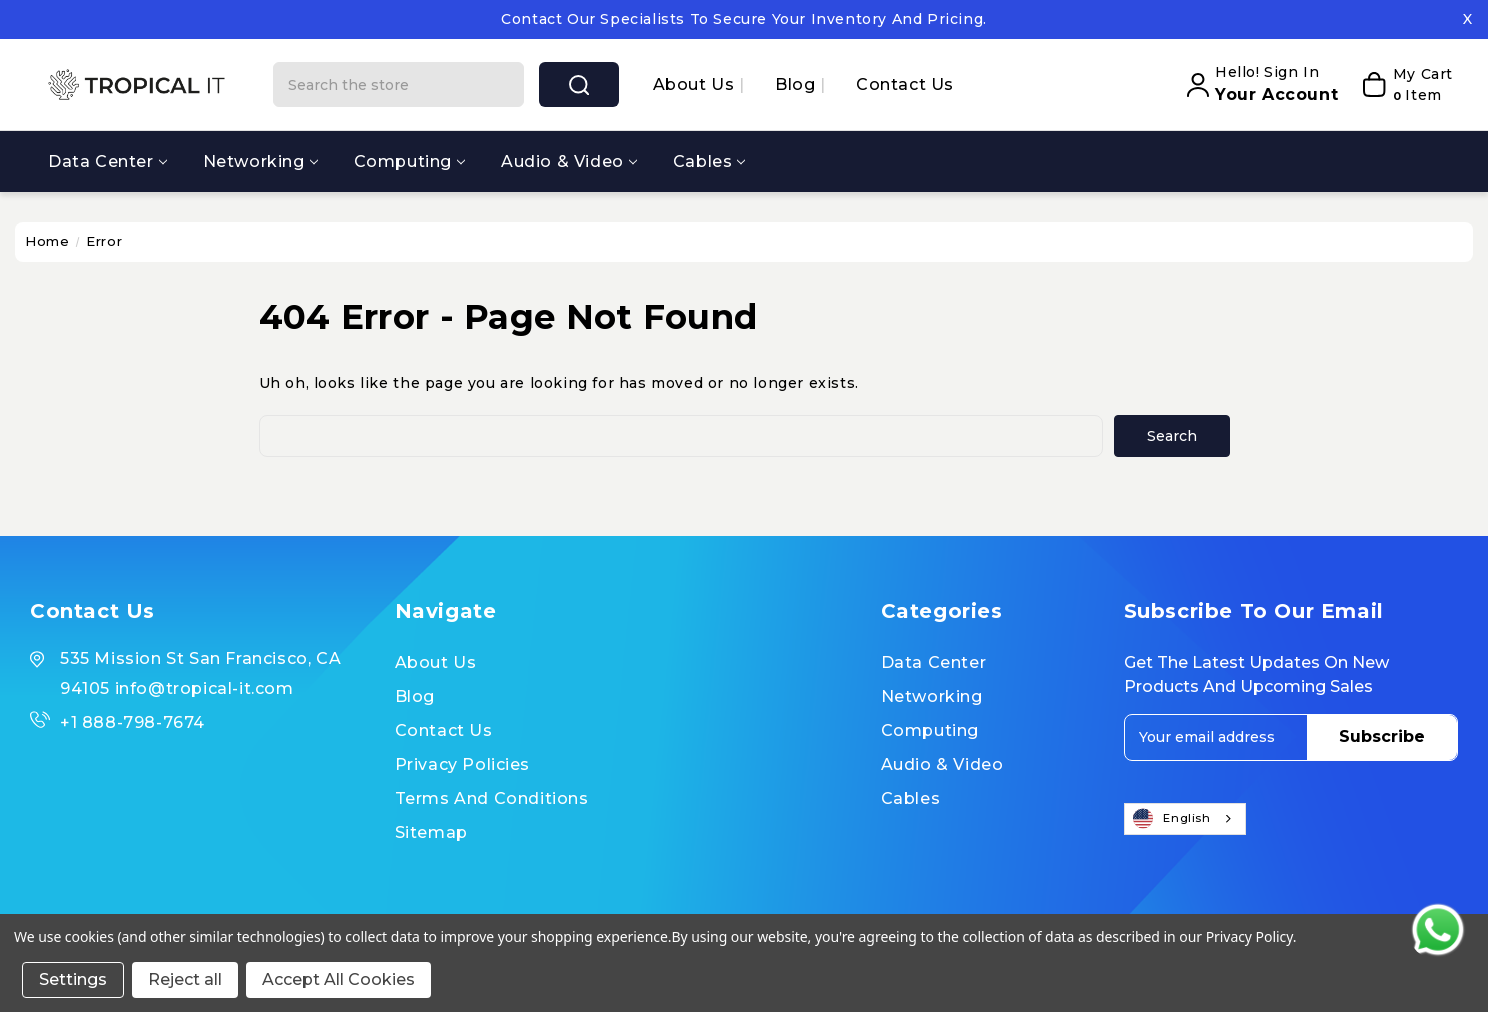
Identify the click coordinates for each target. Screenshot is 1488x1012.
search (579, 85)
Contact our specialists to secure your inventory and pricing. (744, 19)
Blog (797, 84)
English (1172, 819)
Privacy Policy (1249, 936)
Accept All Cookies (338, 979)
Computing (409, 161)
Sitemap (431, 832)
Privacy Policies (463, 764)
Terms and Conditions (492, 798)
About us (696, 84)
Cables (709, 161)
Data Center (107, 161)
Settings (73, 979)
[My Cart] (1400, 85)
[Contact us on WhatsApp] (1438, 930)
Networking (260, 161)
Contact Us (905, 84)
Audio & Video (569, 161)
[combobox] (1185, 819)
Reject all (185, 979)
